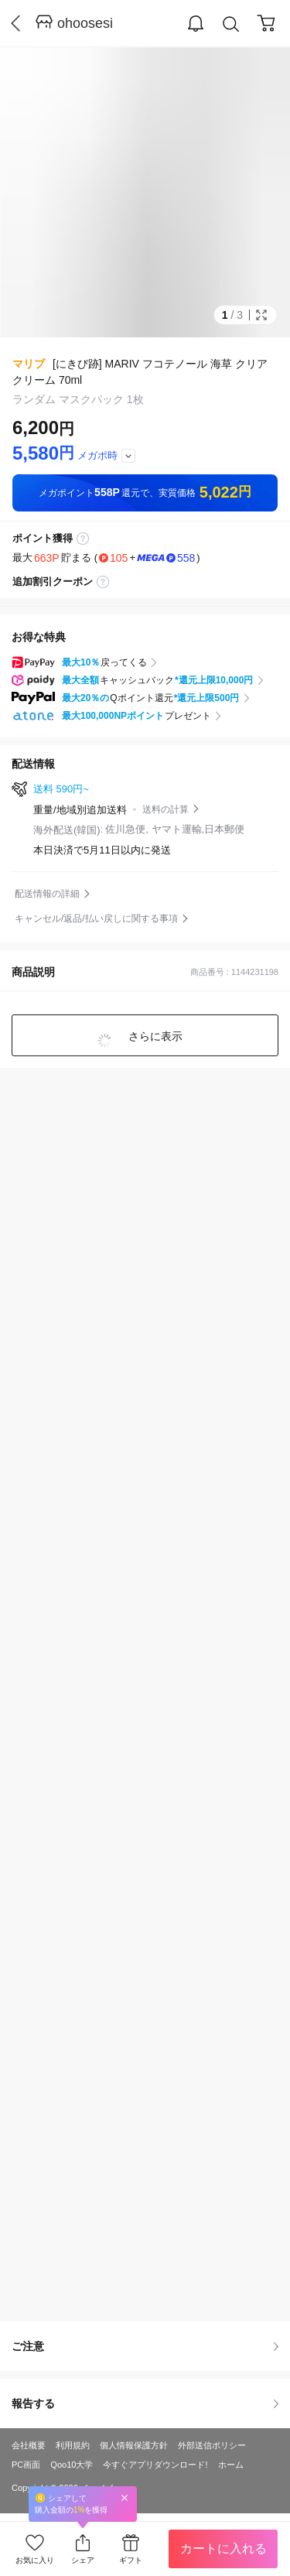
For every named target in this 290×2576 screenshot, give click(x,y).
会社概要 (29, 2445)
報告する (145, 2403)
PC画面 (26, 2464)
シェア (82, 2560)
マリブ (28, 363)
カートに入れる (223, 2548)
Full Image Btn (261, 315)
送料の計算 (165, 809)
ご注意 (145, 2346)
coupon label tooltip (103, 582)
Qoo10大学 (71, 2464)
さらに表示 (154, 1036)
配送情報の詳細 (47, 893)
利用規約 (73, 2445)
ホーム (231, 2464)
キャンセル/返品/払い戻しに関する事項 (96, 918)
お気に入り (34, 2560)
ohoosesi (85, 23)
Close (124, 2497)
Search (231, 24)
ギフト (130, 2560)
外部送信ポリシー (212, 2445)
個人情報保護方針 (134, 2445)
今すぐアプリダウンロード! (155, 2464)
